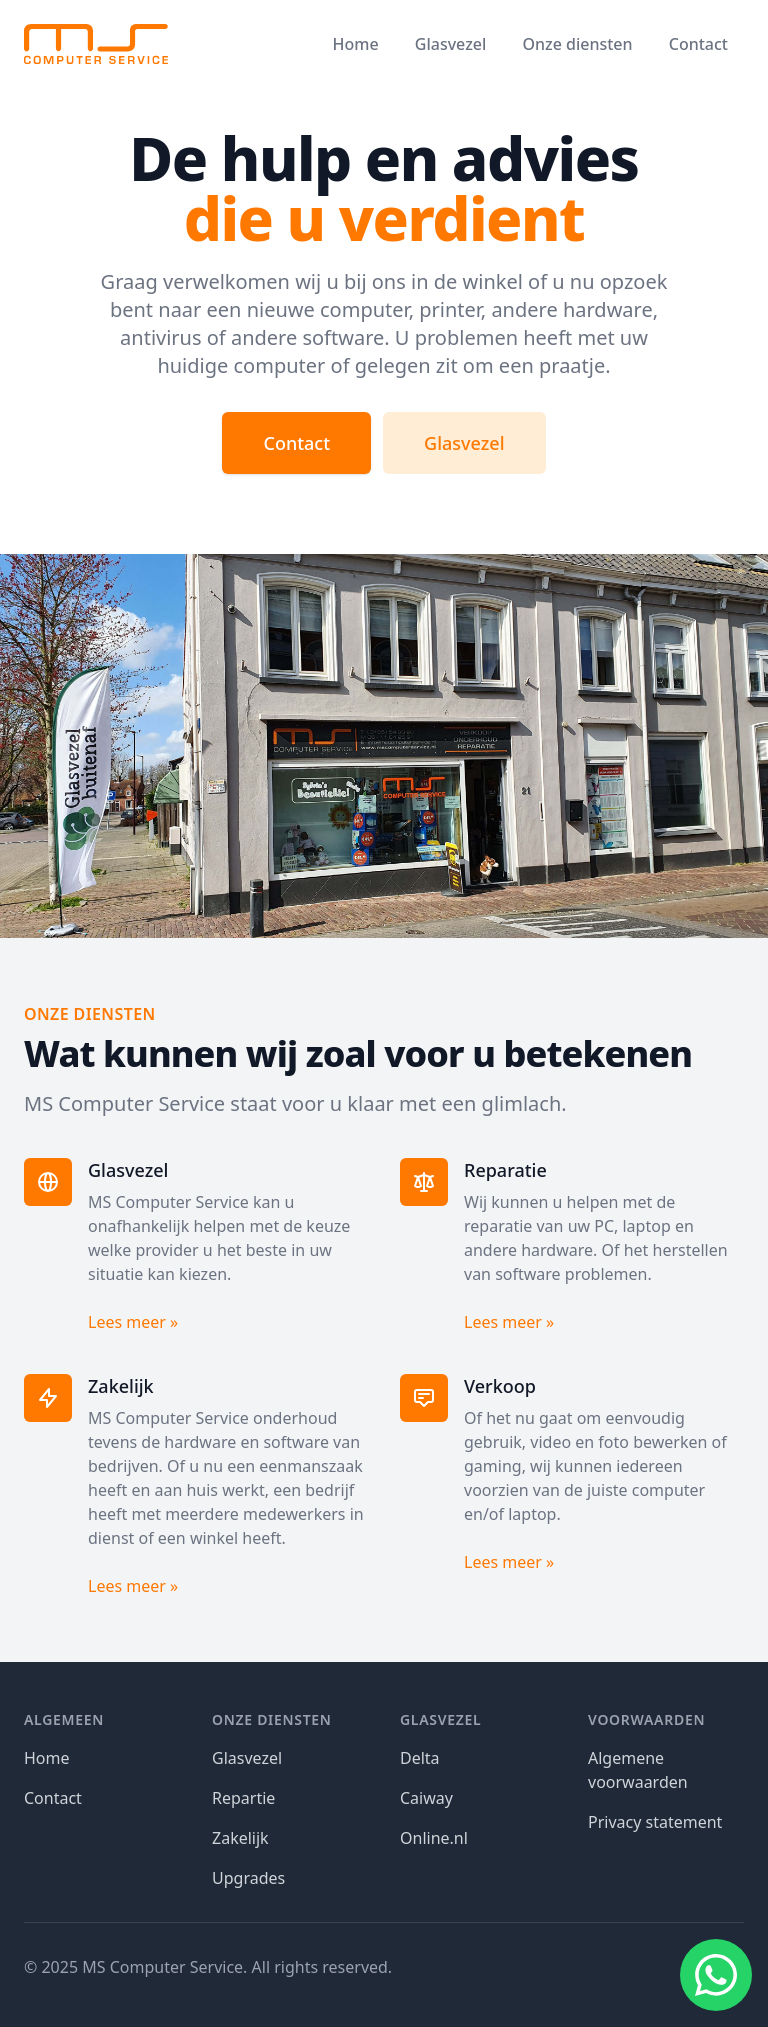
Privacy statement (655, 1822)
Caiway (426, 1798)
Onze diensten (577, 44)
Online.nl (434, 1838)
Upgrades (248, 1878)
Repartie (243, 1798)
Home (356, 44)
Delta (420, 1758)
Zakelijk (240, 1838)
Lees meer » (133, 1322)
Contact (698, 44)
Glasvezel (450, 44)
